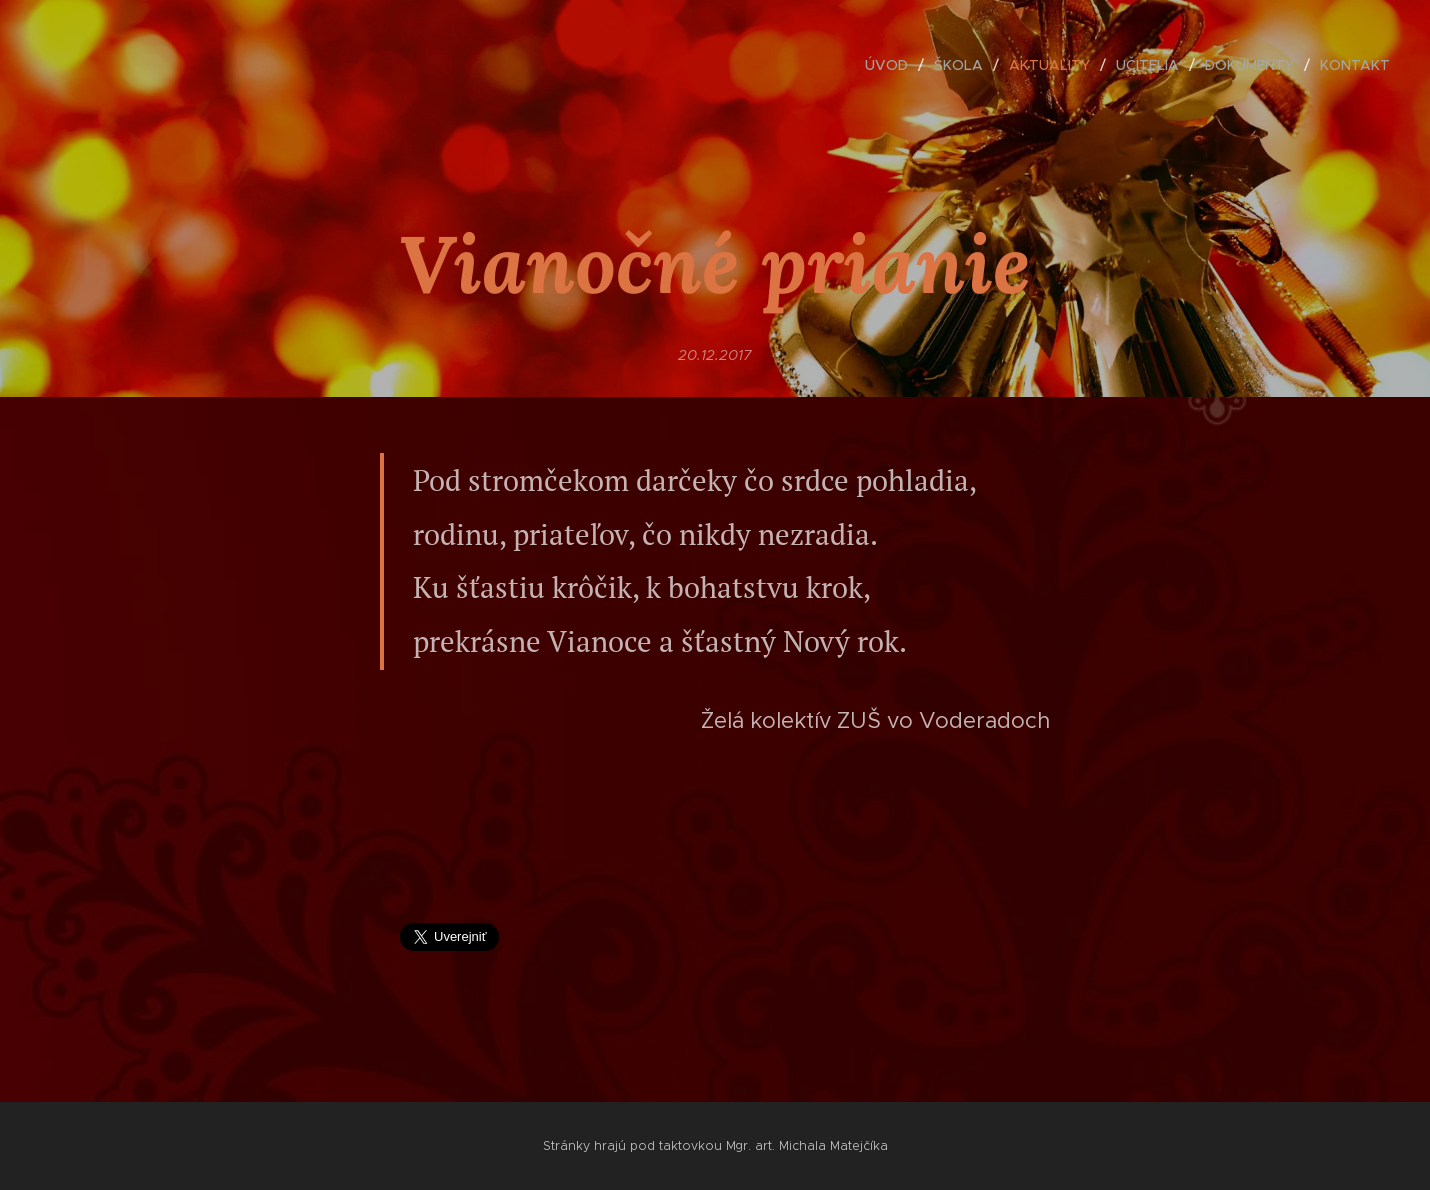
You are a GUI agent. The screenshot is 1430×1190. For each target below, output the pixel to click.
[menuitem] (892, 65)
